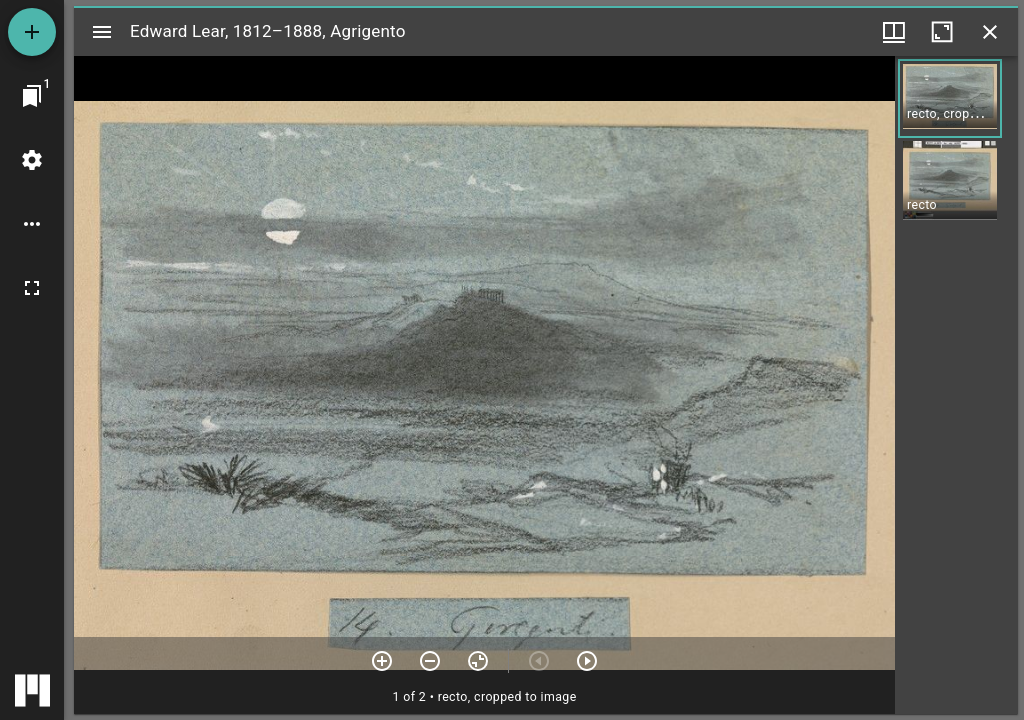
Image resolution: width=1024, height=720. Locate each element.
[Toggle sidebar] (102, 32)
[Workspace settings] (32, 160)
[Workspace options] (32, 224)
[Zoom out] (430, 661)
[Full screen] (32, 288)
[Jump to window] (32, 96)
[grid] (956, 385)
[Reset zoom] (478, 661)
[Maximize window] (942, 32)
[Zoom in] (382, 661)
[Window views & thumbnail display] (894, 32)
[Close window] (990, 32)
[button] (950, 98)
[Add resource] (32, 32)
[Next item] (587, 661)
